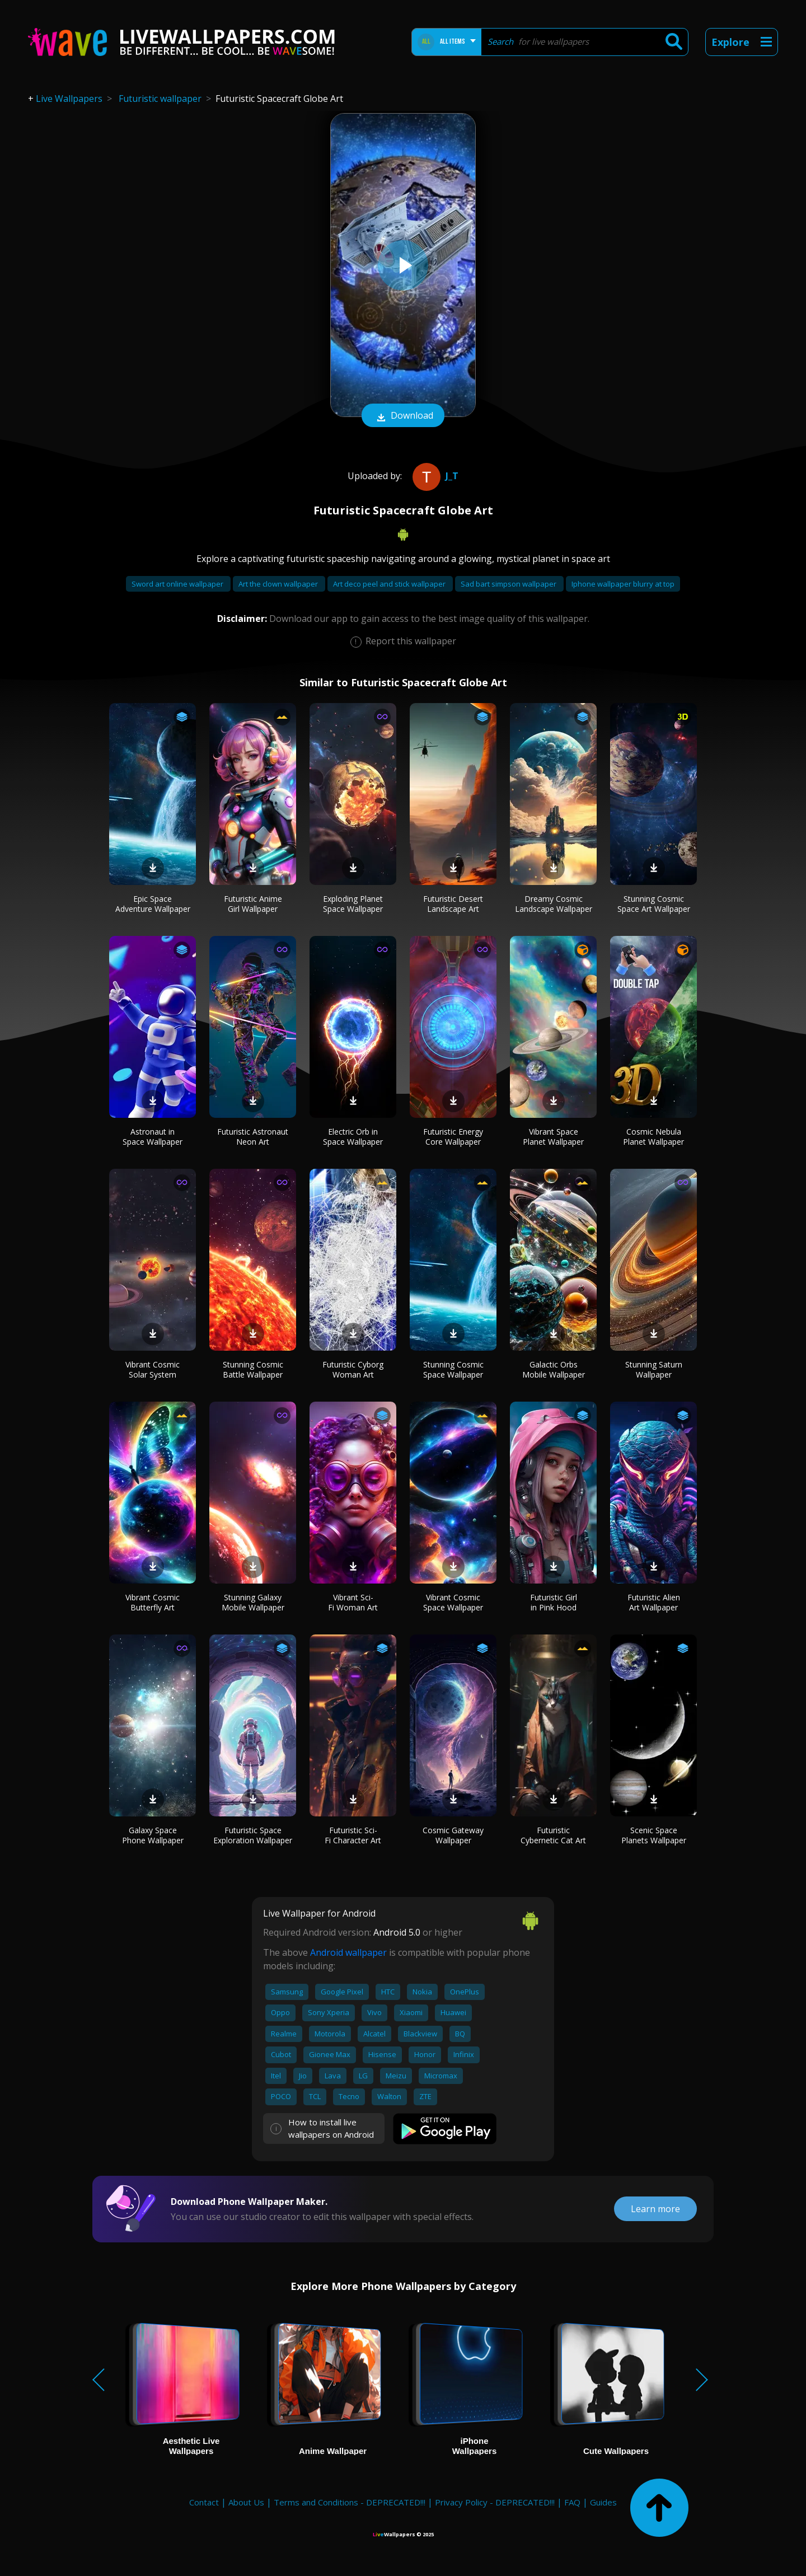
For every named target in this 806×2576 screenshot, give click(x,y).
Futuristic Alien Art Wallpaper (653, 1602)
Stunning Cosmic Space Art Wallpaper (653, 903)
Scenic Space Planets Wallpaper (653, 1835)
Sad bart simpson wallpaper (509, 584)
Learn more (655, 2209)
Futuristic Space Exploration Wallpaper (252, 1835)
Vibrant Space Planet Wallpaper (553, 1136)
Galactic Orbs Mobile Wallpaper (553, 1369)
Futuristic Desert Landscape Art (453, 903)
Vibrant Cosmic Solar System (152, 1369)
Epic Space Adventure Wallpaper (152, 903)
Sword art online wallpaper (178, 584)
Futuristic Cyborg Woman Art (352, 1369)
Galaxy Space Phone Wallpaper (153, 1835)
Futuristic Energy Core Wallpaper (453, 1136)
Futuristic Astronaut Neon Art (252, 1136)
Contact (204, 2502)
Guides (603, 2502)
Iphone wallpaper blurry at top (622, 584)
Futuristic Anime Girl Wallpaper (253, 903)
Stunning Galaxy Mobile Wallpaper (253, 1602)
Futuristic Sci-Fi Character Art (353, 1835)
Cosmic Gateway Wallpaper (453, 1835)
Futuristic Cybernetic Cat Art (553, 1835)
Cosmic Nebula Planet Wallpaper (653, 1136)
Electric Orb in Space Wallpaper (353, 1136)
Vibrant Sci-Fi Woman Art (353, 1602)
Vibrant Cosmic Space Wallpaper (453, 1602)
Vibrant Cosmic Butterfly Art (152, 1602)
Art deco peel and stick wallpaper (390, 584)
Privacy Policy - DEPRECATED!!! (495, 2502)
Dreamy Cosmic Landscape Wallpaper (553, 903)
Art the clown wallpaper (279, 584)
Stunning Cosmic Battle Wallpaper (253, 1369)
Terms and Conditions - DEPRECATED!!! (349, 2502)
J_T (434, 476)
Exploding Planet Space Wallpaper (353, 903)
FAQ (572, 2502)
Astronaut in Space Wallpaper (152, 1136)
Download (403, 416)
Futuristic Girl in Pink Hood (553, 1602)
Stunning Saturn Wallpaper (653, 1369)
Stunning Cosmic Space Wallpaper (453, 1369)
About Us (246, 2502)
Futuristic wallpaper (160, 98)
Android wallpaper (348, 1952)
